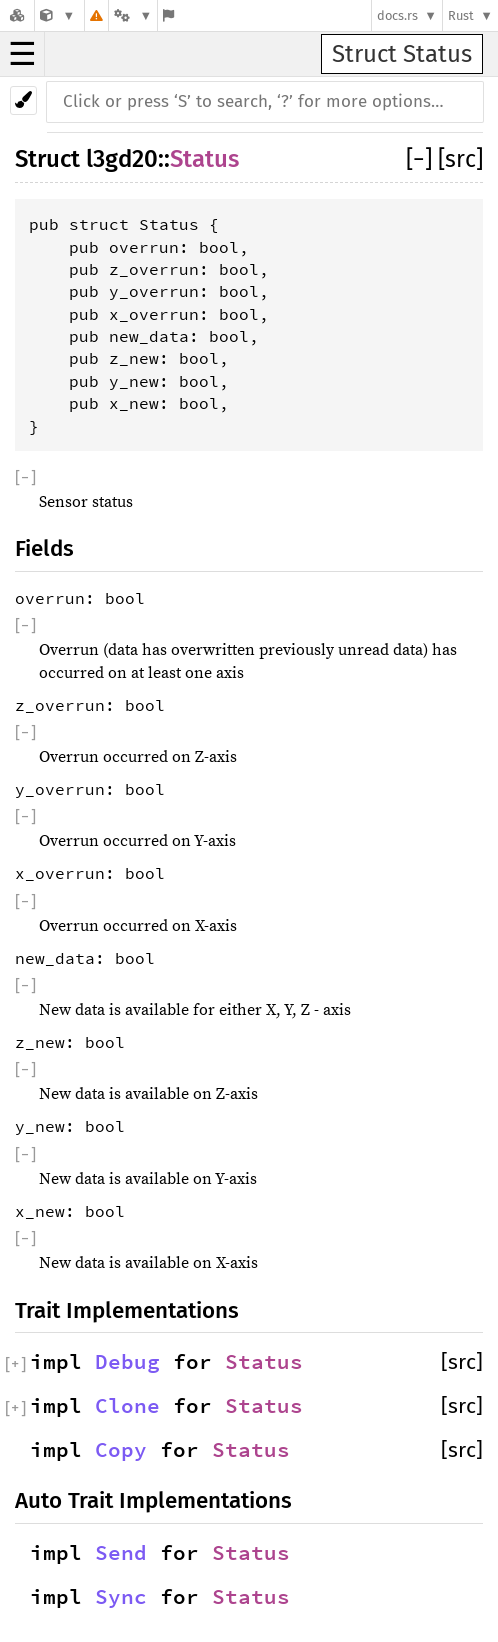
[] (422, 159)
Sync (121, 1597)
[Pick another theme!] (23, 100)
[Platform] (133, 15)
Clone (127, 1406)
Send (121, 1553)
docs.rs (397, 15)
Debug (127, 1362)
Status (204, 159)
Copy (121, 1450)
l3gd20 (122, 159)
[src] (460, 159)
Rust (461, 15)
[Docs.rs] (17, 15)
